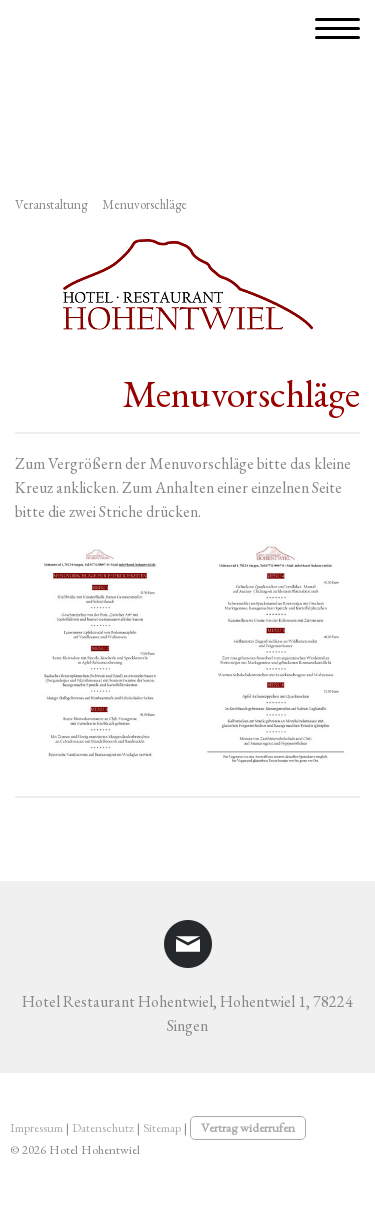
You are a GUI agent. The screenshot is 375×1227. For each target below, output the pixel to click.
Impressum (36, 1127)
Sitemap (162, 1127)
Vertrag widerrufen (248, 1127)
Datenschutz (103, 1127)
